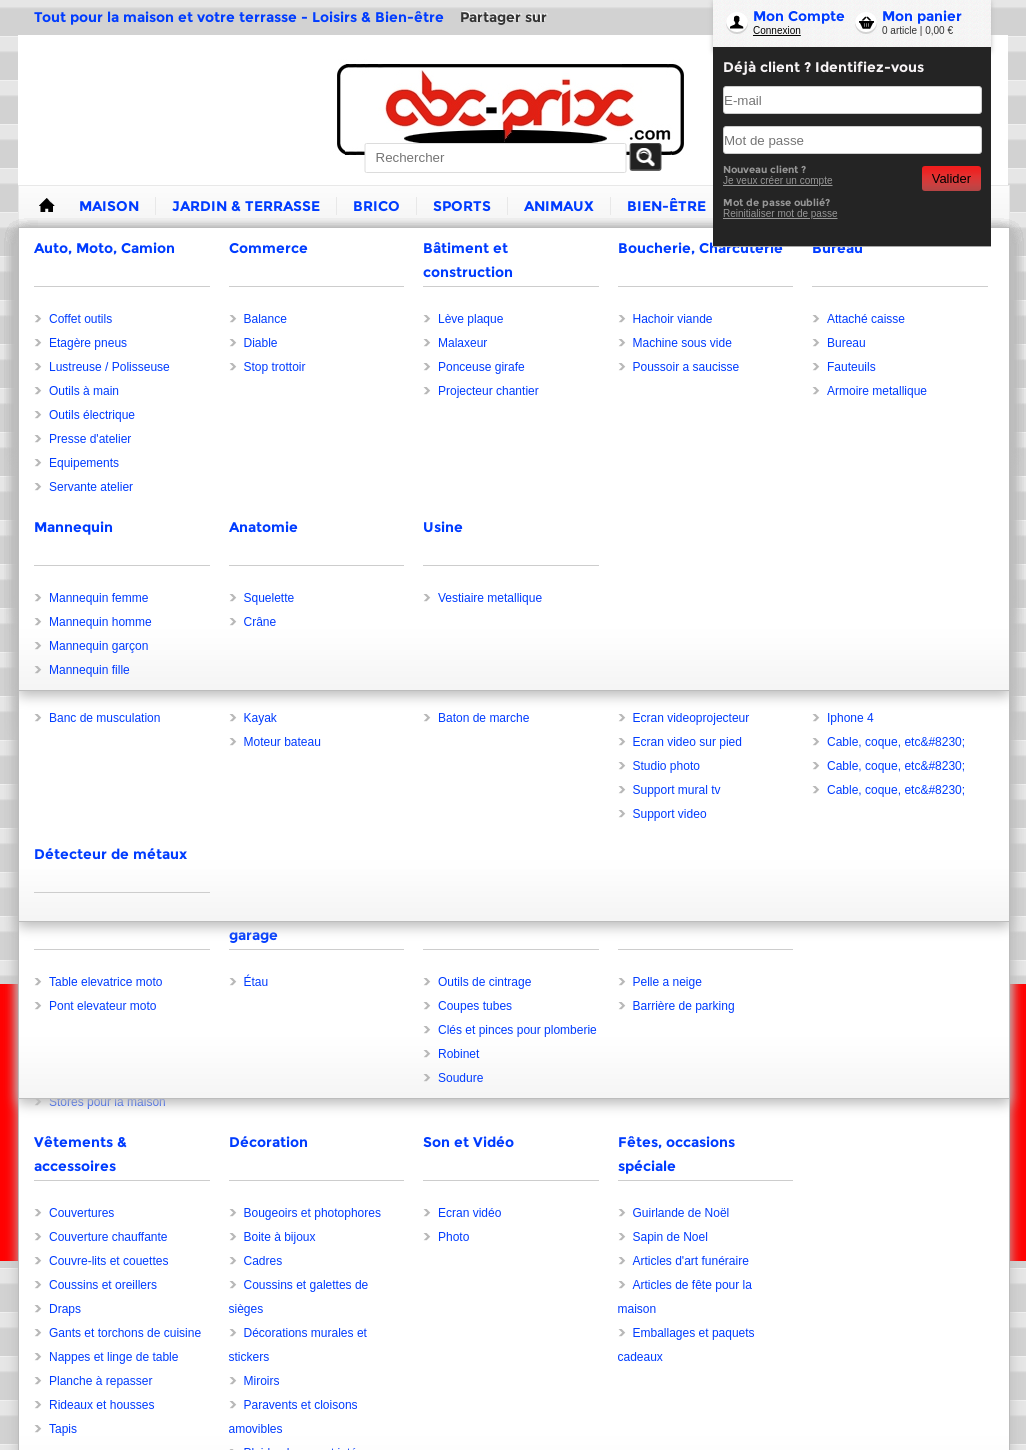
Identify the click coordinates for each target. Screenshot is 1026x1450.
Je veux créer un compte (778, 180)
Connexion (777, 30)
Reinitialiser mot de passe (780, 213)
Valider (951, 178)
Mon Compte (799, 16)
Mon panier (922, 16)
